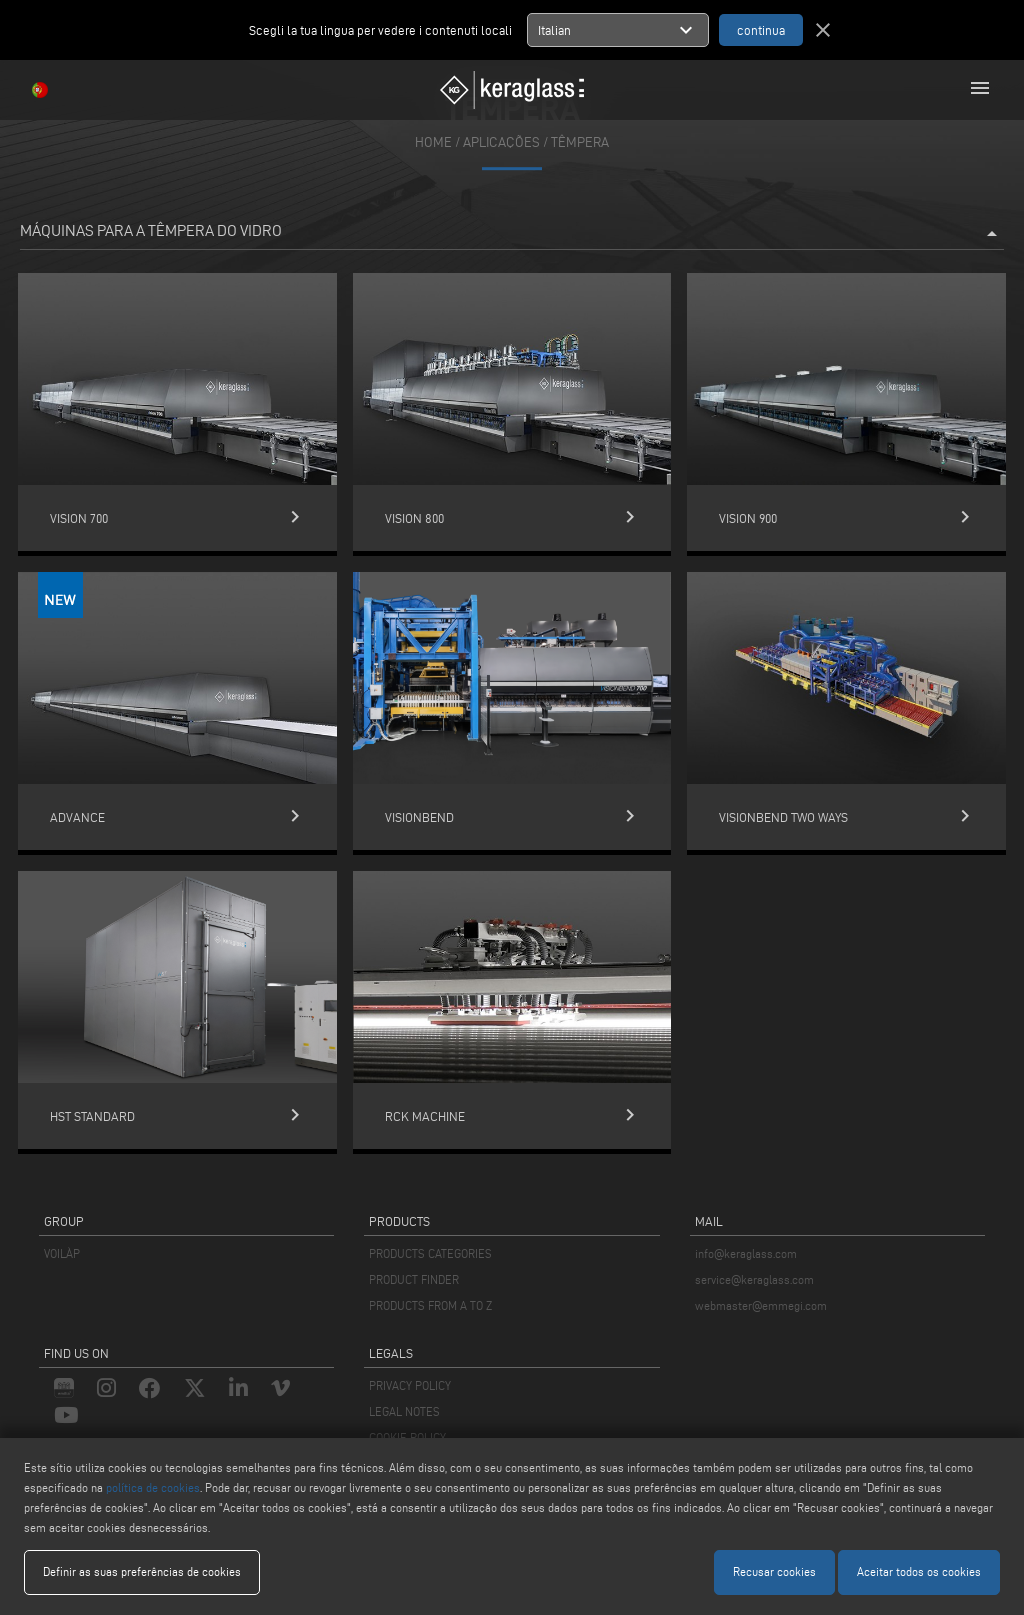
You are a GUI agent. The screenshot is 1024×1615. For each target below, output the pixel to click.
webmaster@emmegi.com (761, 1305)
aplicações (501, 142)
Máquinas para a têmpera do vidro (512, 234)
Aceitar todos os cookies (919, 1571)
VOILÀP (62, 1253)
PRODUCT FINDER (414, 1279)
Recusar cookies (774, 1571)
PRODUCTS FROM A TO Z (430, 1305)
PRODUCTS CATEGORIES (430, 1253)
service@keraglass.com (754, 1279)
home (433, 142)
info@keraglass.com (746, 1253)
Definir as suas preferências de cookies (142, 1571)
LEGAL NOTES (404, 1411)
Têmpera (580, 142)
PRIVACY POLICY (410, 1385)
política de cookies (153, 1487)
